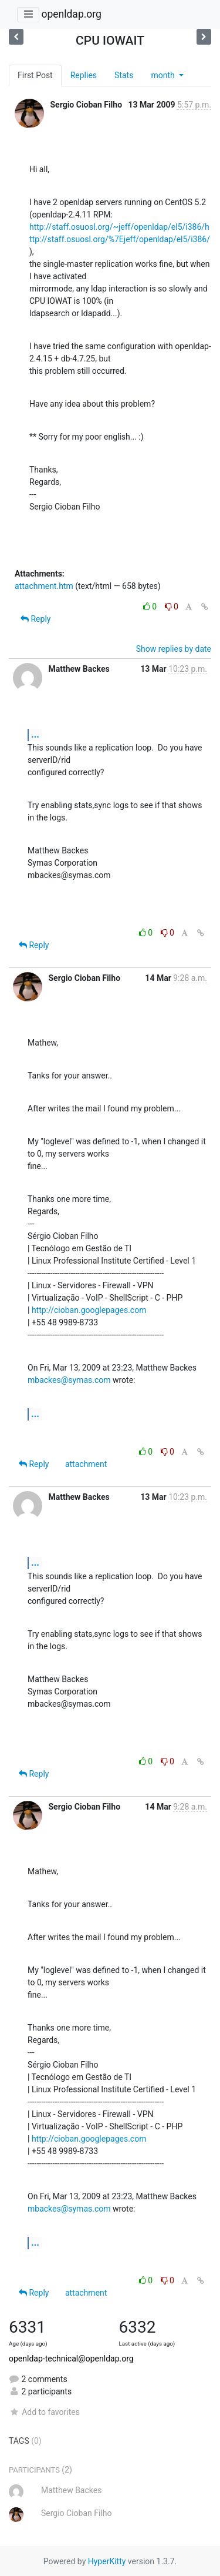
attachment (86, 1464)
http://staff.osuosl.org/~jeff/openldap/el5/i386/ (117, 227)
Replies (83, 75)
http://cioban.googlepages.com (89, 1310)
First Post (35, 75)
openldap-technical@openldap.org (71, 2358)
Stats (123, 75)
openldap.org (71, 14)
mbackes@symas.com (69, 1380)
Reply (35, 619)
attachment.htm (44, 586)
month (164, 75)
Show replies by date (173, 649)
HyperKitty (107, 2561)
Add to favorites (44, 2412)
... (35, 734)
